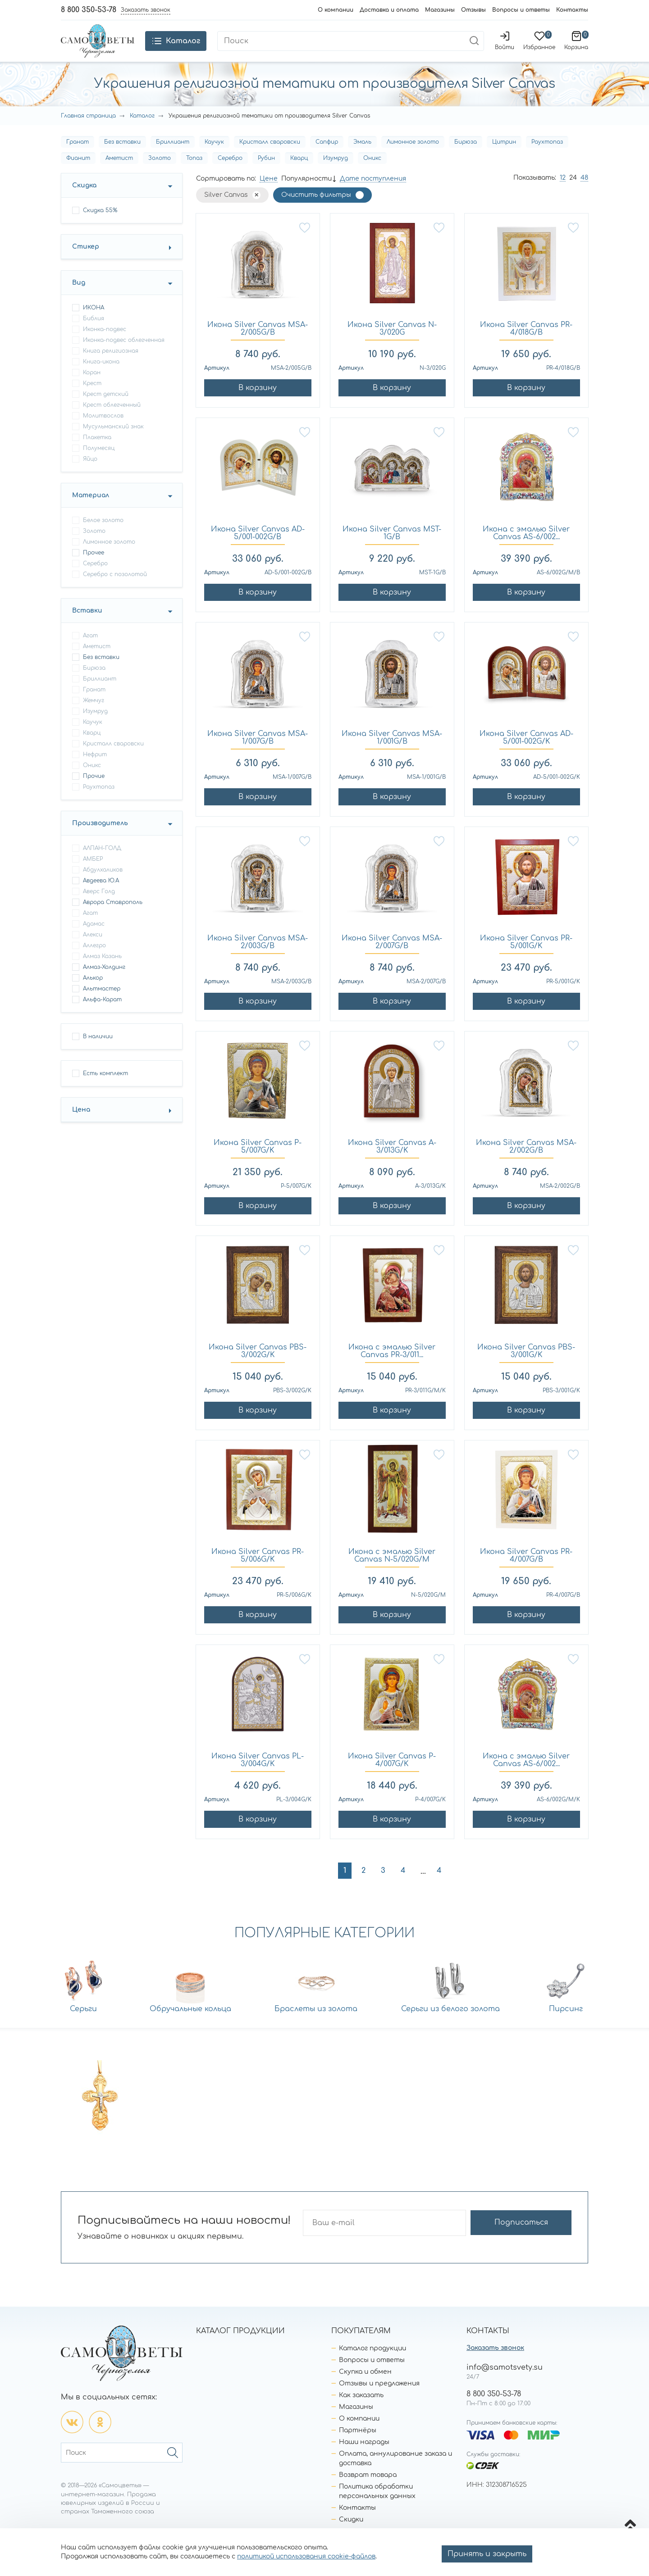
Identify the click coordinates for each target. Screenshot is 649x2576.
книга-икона (101, 379)
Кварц (299, 175)
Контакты (572, 10)
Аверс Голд (99, 908)
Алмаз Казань (102, 973)
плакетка (97, 454)
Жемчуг (93, 717)
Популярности (306, 195)
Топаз (194, 175)
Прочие (94, 793)
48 (584, 194)
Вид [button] (78, 299)
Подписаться (536, 2239)
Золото (159, 175)
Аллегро (94, 962)
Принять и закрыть (487, 2554)
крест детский (105, 411)
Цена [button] (81, 1126)
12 (563, 194)
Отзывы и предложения (379, 2400)
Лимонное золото (413, 159)
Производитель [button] (100, 840)
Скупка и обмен (365, 2388)
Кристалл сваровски (269, 159)
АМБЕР (93, 876)
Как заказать (361, 2411)
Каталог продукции (372, 2365)
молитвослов (103, 433)
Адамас (94, 941)
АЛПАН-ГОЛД (102, 865)
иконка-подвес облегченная (124, 357)
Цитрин (504, 159)
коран (92, 389)
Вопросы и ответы (521, 10)
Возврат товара (368, 2491)
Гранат (77, 159)
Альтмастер (101, 1006)
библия (93, 335)
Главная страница (88, 133)
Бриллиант (172, 159)
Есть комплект (105, 1090)
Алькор (93, 995)
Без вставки (122, 159)
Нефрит (95, 771)
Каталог (142, 133)
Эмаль (362, 159)
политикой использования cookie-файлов (306, 2556)
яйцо (90, 476)
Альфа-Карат (102, 1016)
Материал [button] (90, 512)
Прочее (93, 570)
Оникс (372, 175)
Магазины (440, 10)
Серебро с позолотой (115, 591)
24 (573, 194)
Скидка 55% (100, 227)
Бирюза (465, 159)
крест (92, 400)
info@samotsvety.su (504, 2384)
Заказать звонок (495, 2364)
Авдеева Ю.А (101, 898)
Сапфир (326, 159)
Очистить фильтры (316, 212)
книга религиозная (110, 368)
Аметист (119, 175)
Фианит (78, 175)
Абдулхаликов (103, 887)
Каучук (214, 159)
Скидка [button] (84, 202)
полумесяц (98, 465)
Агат (90, 653)
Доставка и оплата (389, 10)
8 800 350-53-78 (88, 10)
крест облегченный (112, 422)
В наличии (98, 1053)
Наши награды (364, 2458)
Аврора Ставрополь (112, 919)
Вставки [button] (87, 627)
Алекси (92, 952)
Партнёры (357, 2447)
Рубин (266, 175)
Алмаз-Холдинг (104, 984)
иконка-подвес (104, 346)
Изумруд (335, 175)
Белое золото (103, 537)
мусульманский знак (113, 444)
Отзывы (473, 10)
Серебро (230, 175)
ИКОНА (93, 325)
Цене (269, 195)
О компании (335, 10)
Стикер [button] (85, 263)
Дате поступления (373, 195)
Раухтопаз (547, 159)
